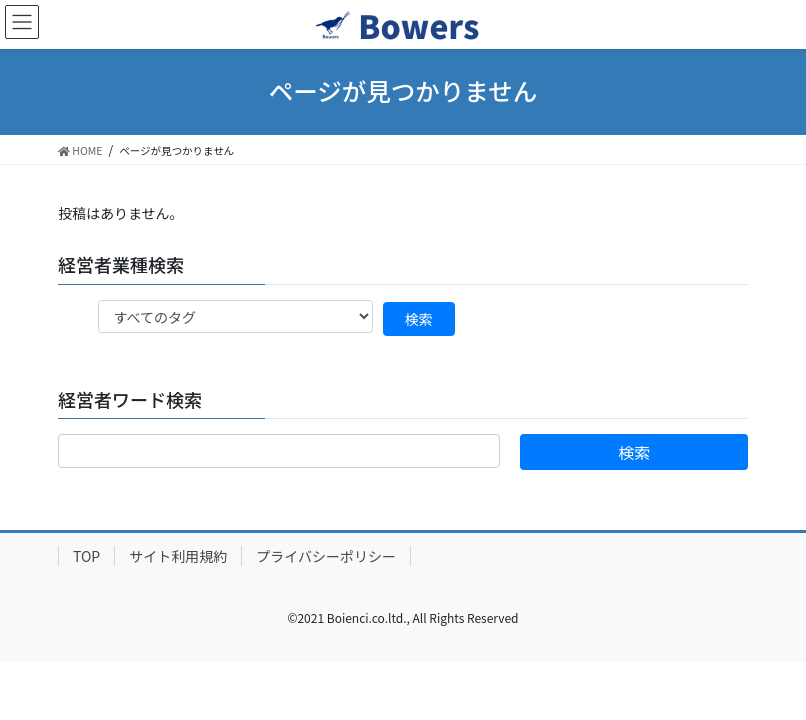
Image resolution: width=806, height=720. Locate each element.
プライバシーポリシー (326, 556)
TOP (86, 556)
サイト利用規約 (178, 556)
